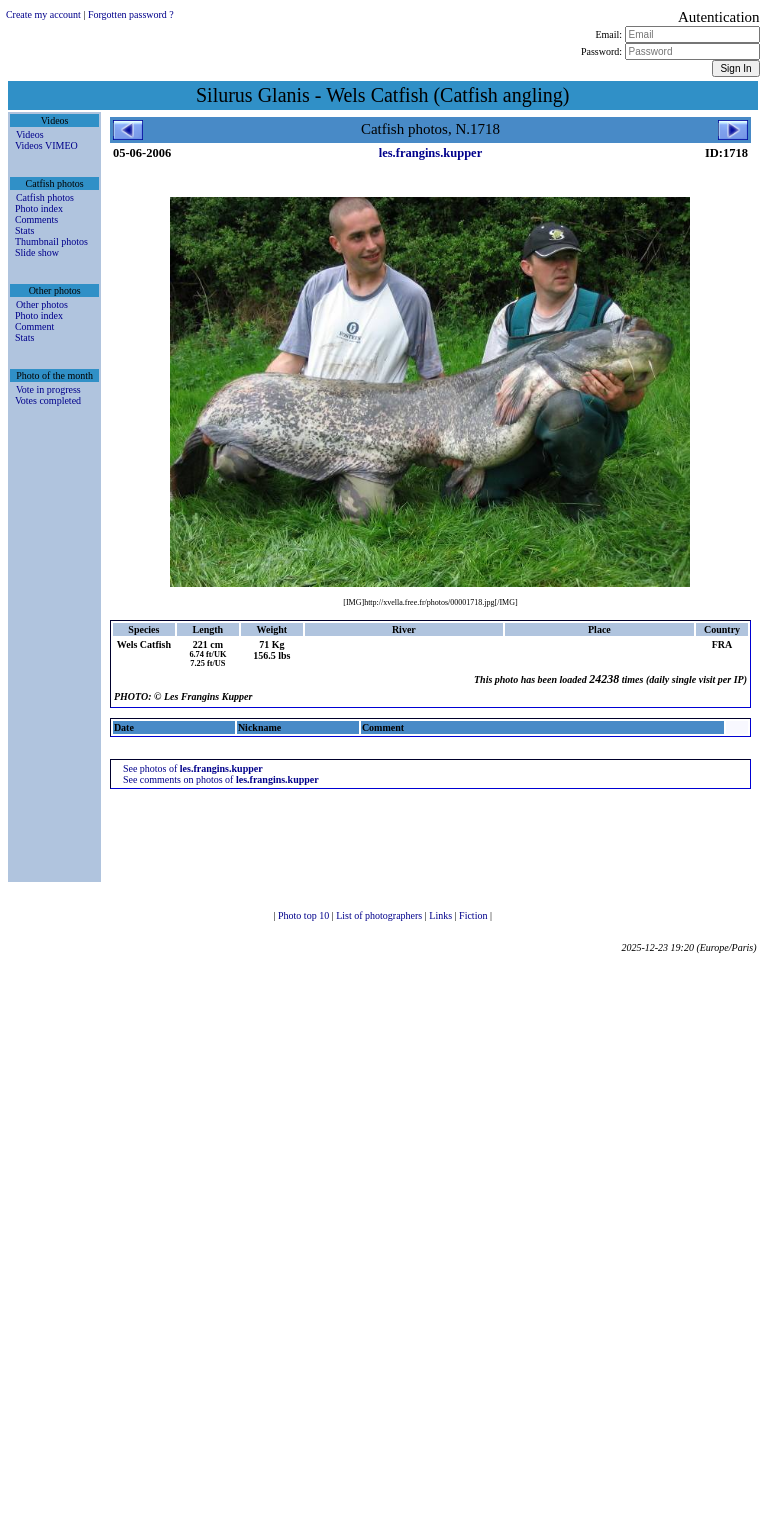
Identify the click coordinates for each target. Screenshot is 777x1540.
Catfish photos (45, 197)
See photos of (193, 768)
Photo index (39, 208)
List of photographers (380, 915)
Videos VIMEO (46, 145)
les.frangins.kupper (431, 153)
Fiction (474, 915)
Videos (30, 134)
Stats (24, 230)
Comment (34, 326)
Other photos (42, 304)
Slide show (37, 252)
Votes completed (48, 400)
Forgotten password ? (131, 14)
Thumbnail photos (51, 241)
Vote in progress (48, 389)
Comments (36, 219)
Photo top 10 (305, 915)
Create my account (43, 14)
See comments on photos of (221, 779)
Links (441, 915)
